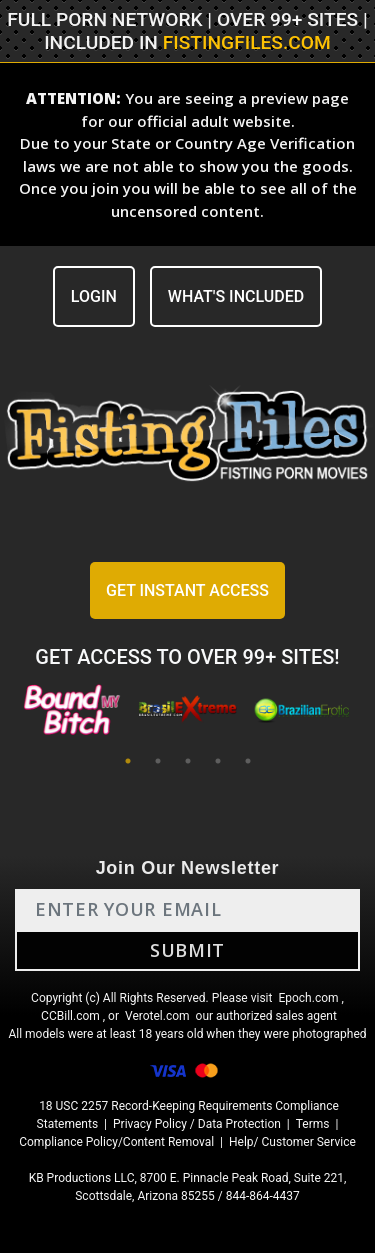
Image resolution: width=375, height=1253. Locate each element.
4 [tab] (218, 761)
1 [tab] (128, 761)
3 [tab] (188, 761)
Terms (313, 1124)
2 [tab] (158, 761)
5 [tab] (248, 761)
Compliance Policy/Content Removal (116, 1142)
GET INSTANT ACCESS (187, 590)
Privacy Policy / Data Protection (197, 1124)
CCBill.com (70, 1016)
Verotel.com (157, 1016)
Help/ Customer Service (292, 1142)
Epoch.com (308, 998)
